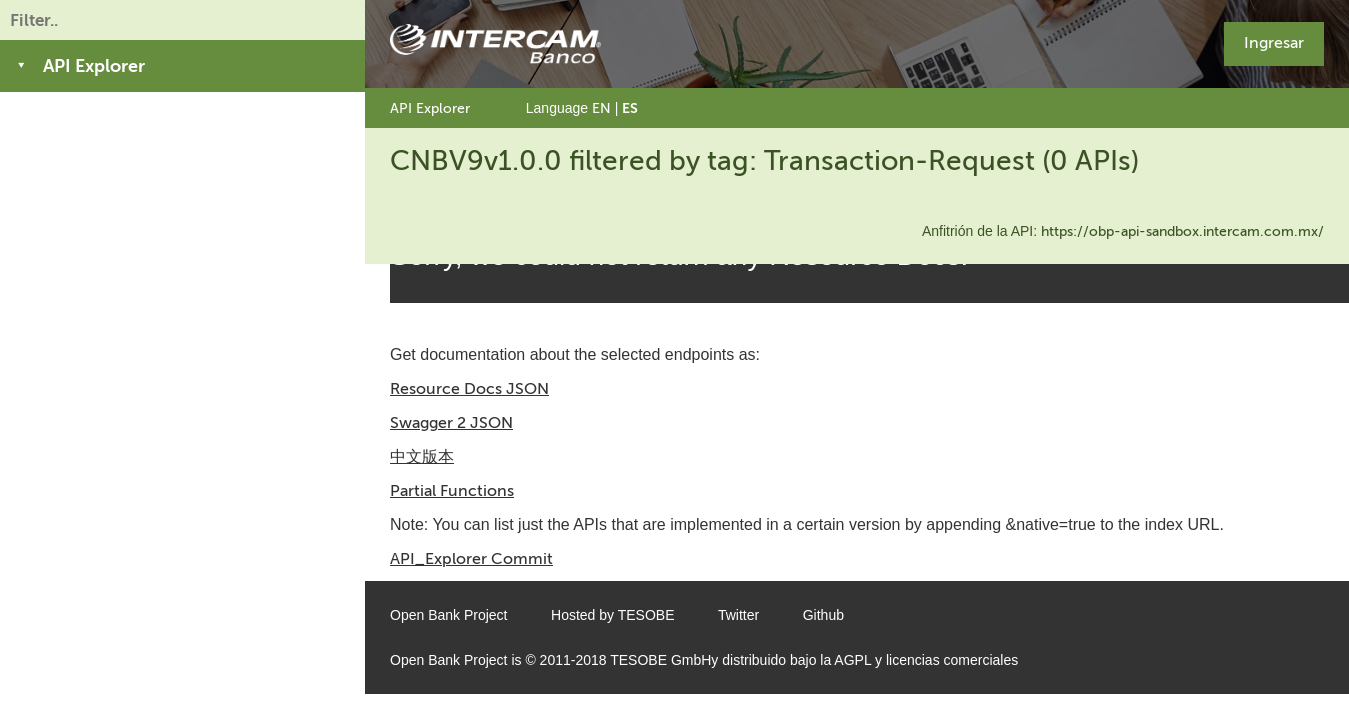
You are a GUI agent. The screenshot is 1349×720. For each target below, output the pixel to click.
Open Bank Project (449, 615)
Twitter (738, 615)
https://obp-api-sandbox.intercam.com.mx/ (1182, 231)
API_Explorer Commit (471, 558)
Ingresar (1274, 42)
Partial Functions (452, 490)
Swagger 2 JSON (451, 422)
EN (601, 108)
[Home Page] (495, 44)
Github (823, 615)
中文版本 (422, 456)
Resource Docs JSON (469, 388)
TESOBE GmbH (660, 660)
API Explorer (430, 108)
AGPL (852, 660)
